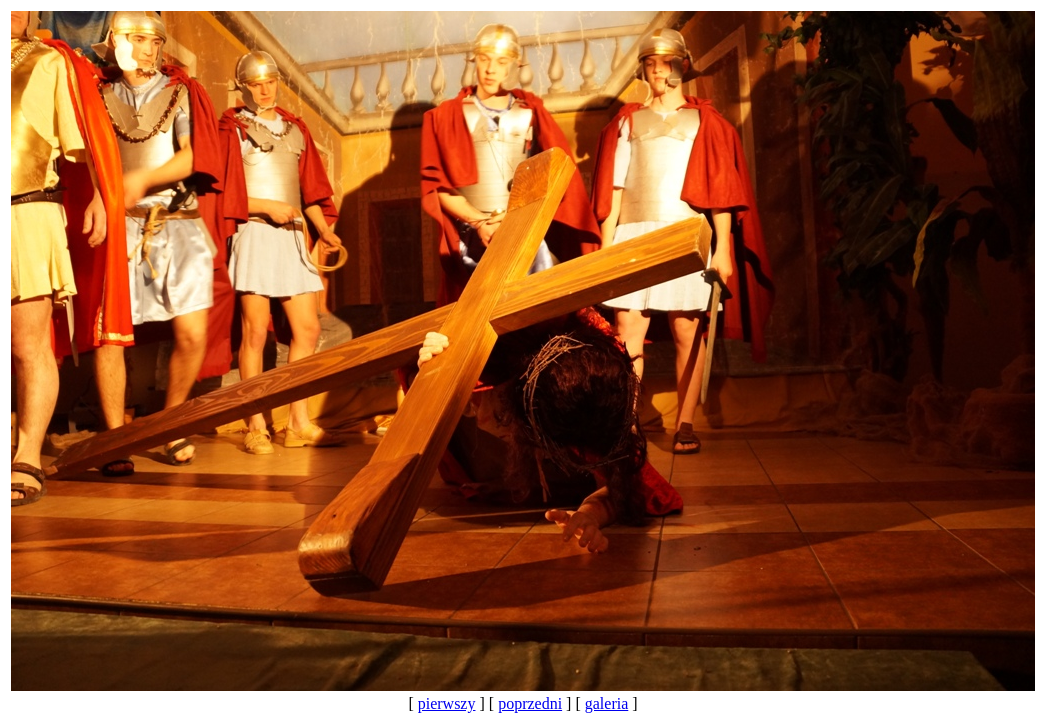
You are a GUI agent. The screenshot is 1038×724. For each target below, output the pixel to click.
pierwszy (447, 703)
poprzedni (530, 703)
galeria (607, 703)
